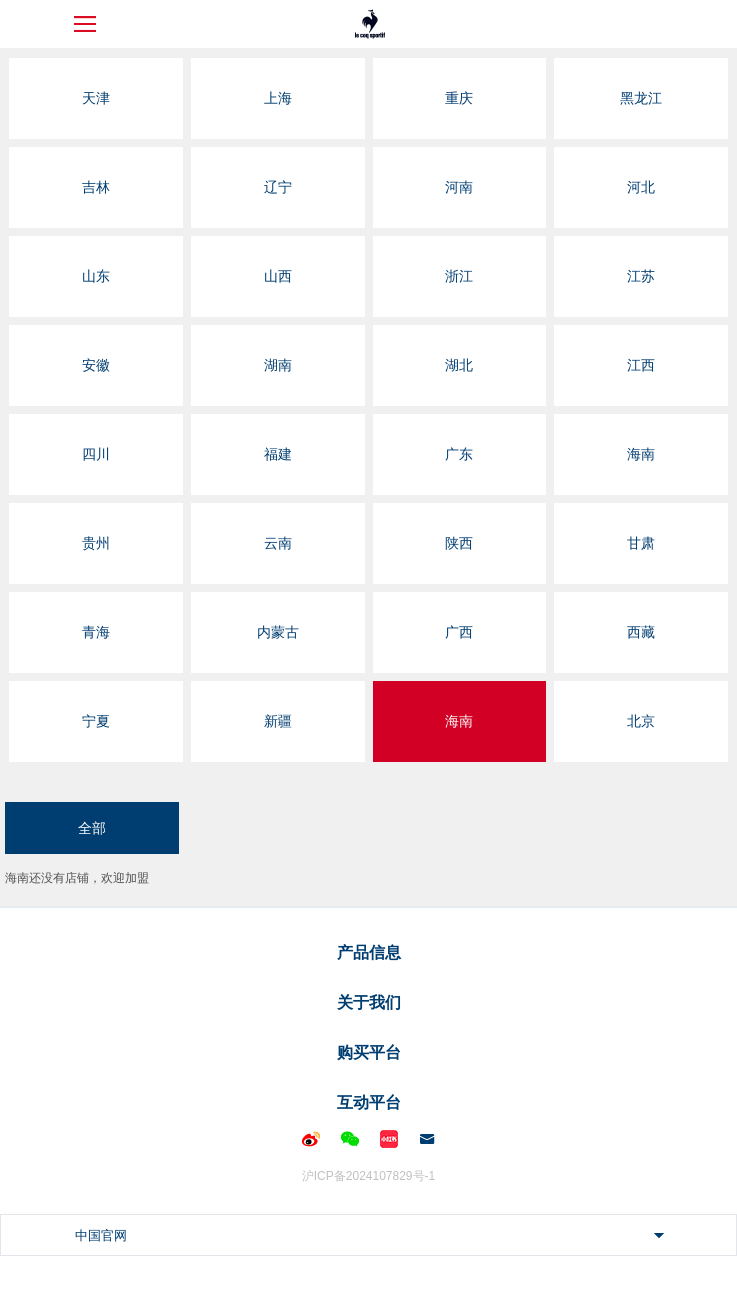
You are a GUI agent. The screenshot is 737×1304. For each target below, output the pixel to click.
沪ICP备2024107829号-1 (368, 1176)
